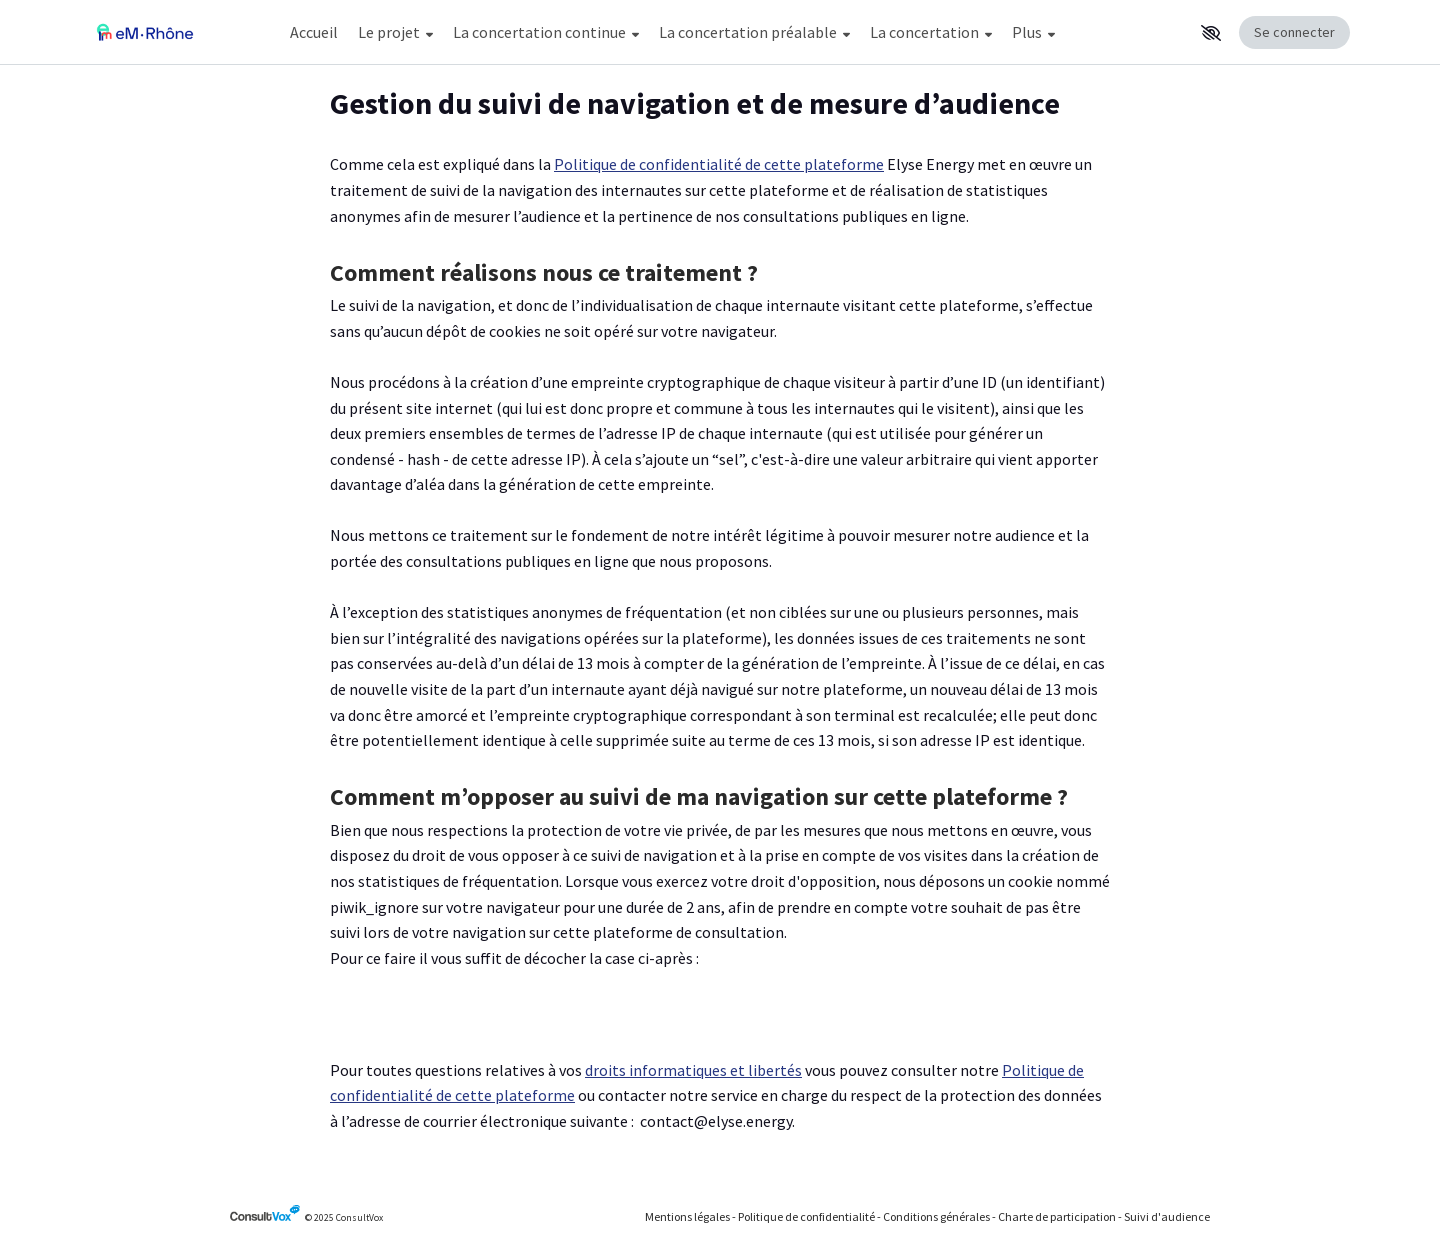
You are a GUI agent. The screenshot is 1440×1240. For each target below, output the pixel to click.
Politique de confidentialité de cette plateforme (719, 164)
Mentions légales (687, 1216)
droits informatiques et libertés (693, 1070)
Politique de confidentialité (806, 1216)
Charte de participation (1057, 1216)
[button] (1211, 33)
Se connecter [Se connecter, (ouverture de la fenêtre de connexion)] (1294, 32)
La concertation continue (546, 32)
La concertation (931, 32)
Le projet (395, 32)
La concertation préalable (754, 32)
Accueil (314, 32)
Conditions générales (936, 1216)
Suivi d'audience (1167, 1216)
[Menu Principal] (736, 32)
